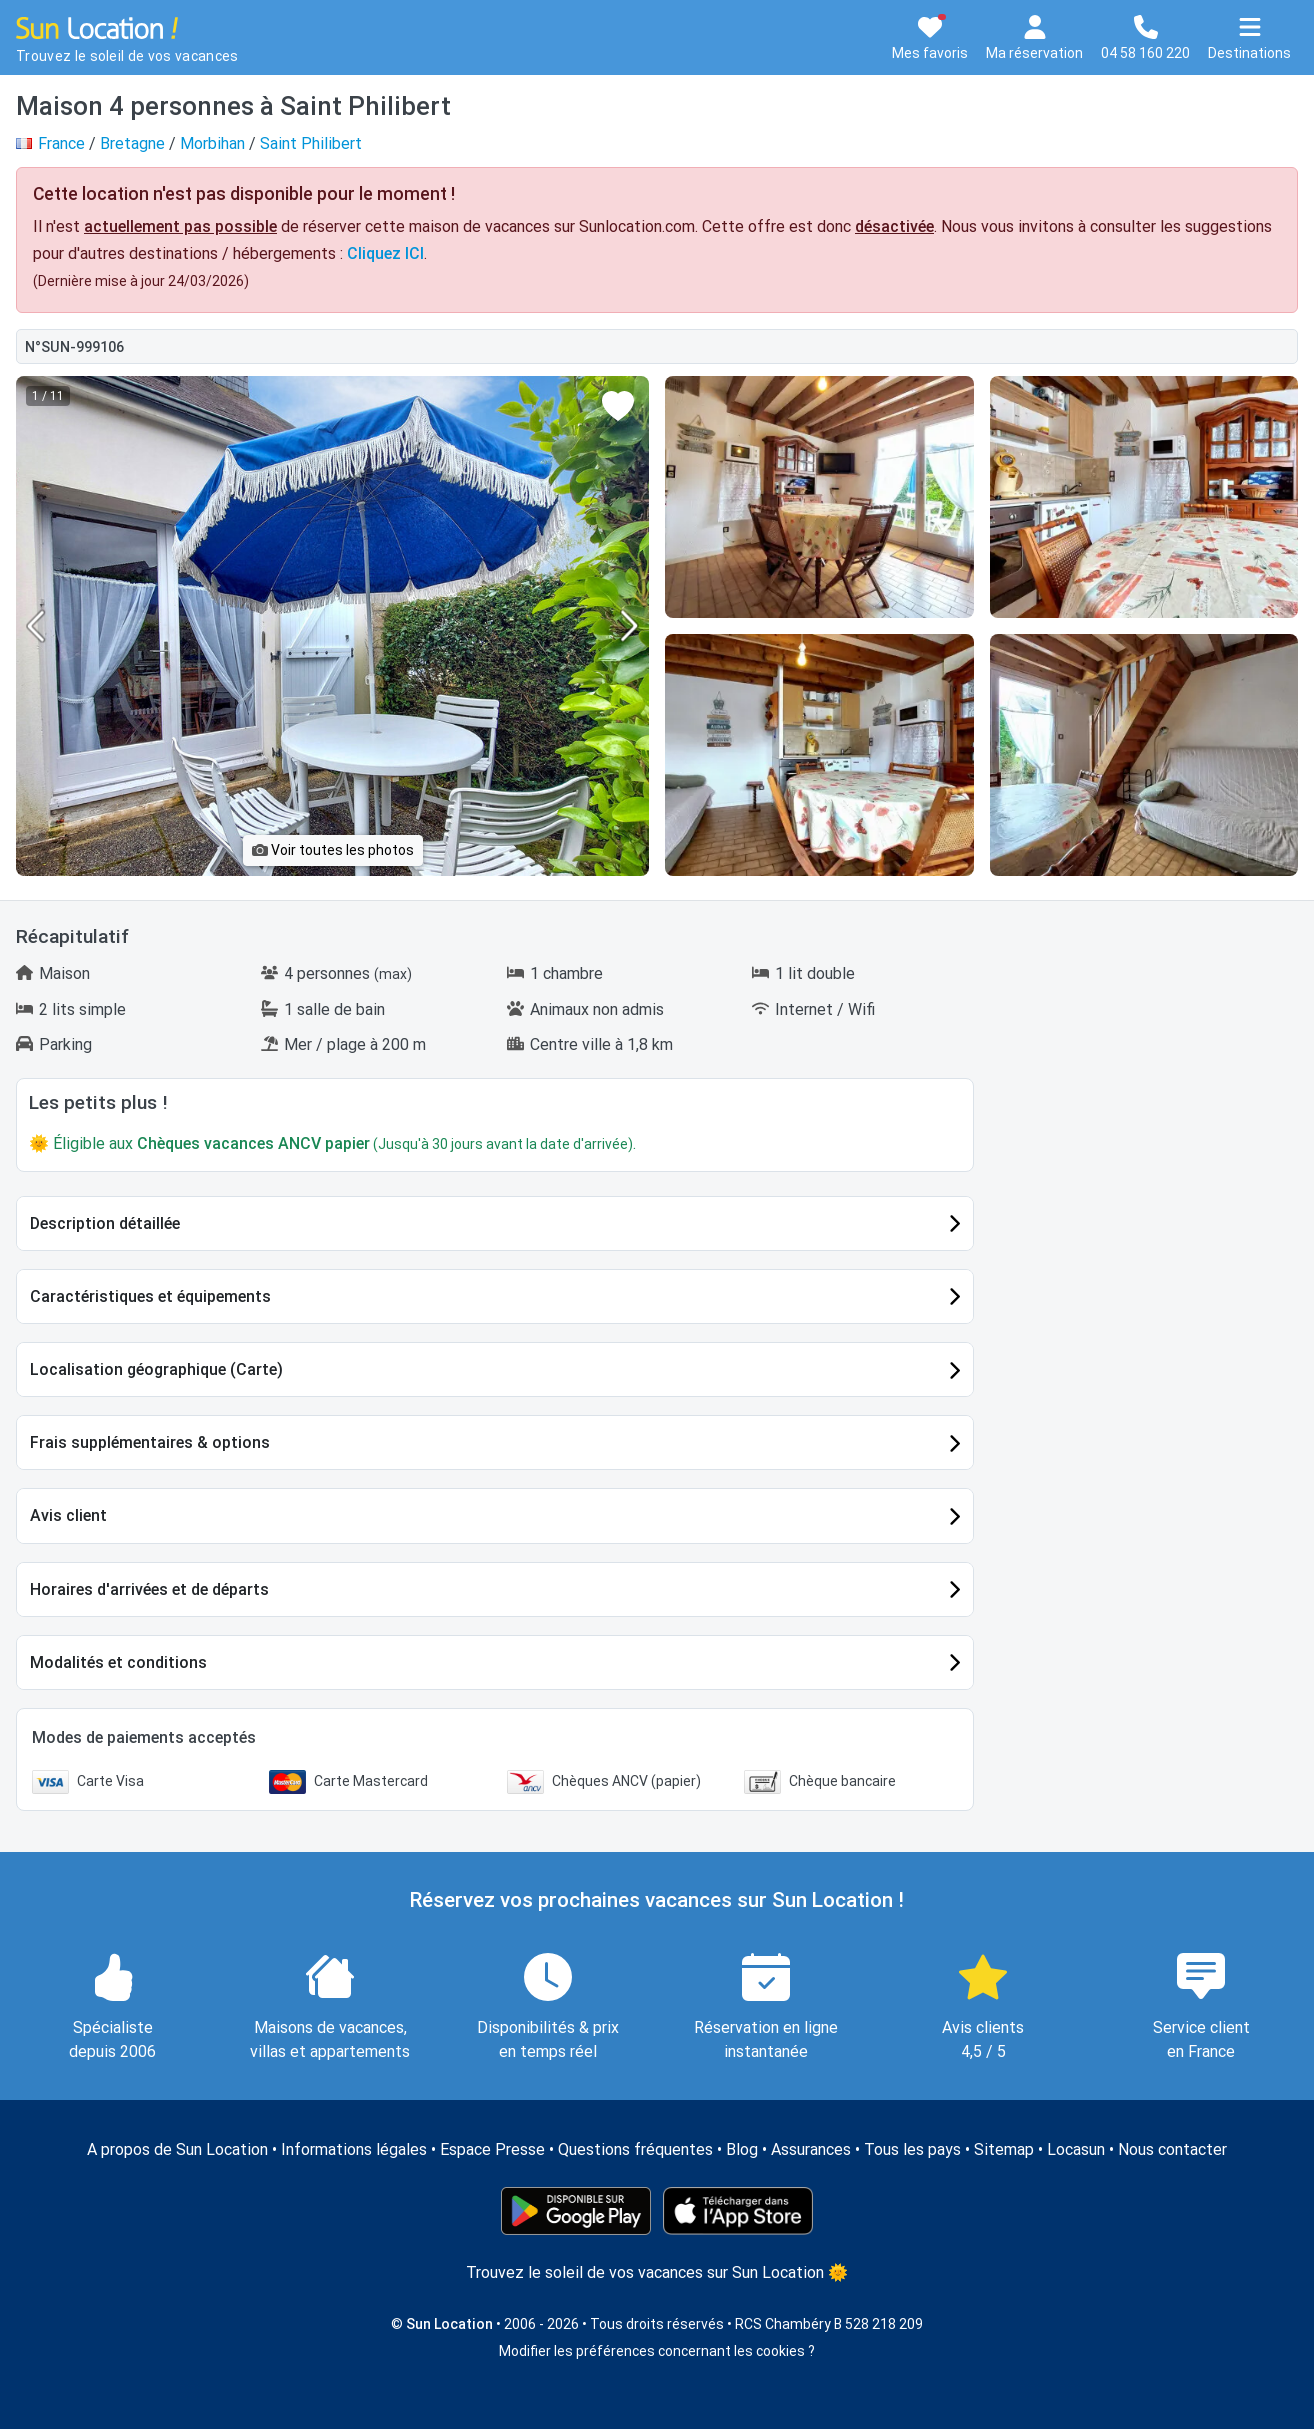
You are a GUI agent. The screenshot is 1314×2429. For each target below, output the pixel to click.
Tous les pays (912, 2149)
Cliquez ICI (385, 253)
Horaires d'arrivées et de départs (149, 1589)
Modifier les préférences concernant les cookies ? (657, 2351)
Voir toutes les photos (333, 850)
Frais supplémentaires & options (150, 1442)
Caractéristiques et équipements (150, 1296)
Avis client (68, 1515)
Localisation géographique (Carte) (156, 1369)
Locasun (1076, 2149)
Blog (742, 2149)
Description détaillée (105, 1223)
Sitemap (1004, 2149)
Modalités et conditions (118, 1662)
